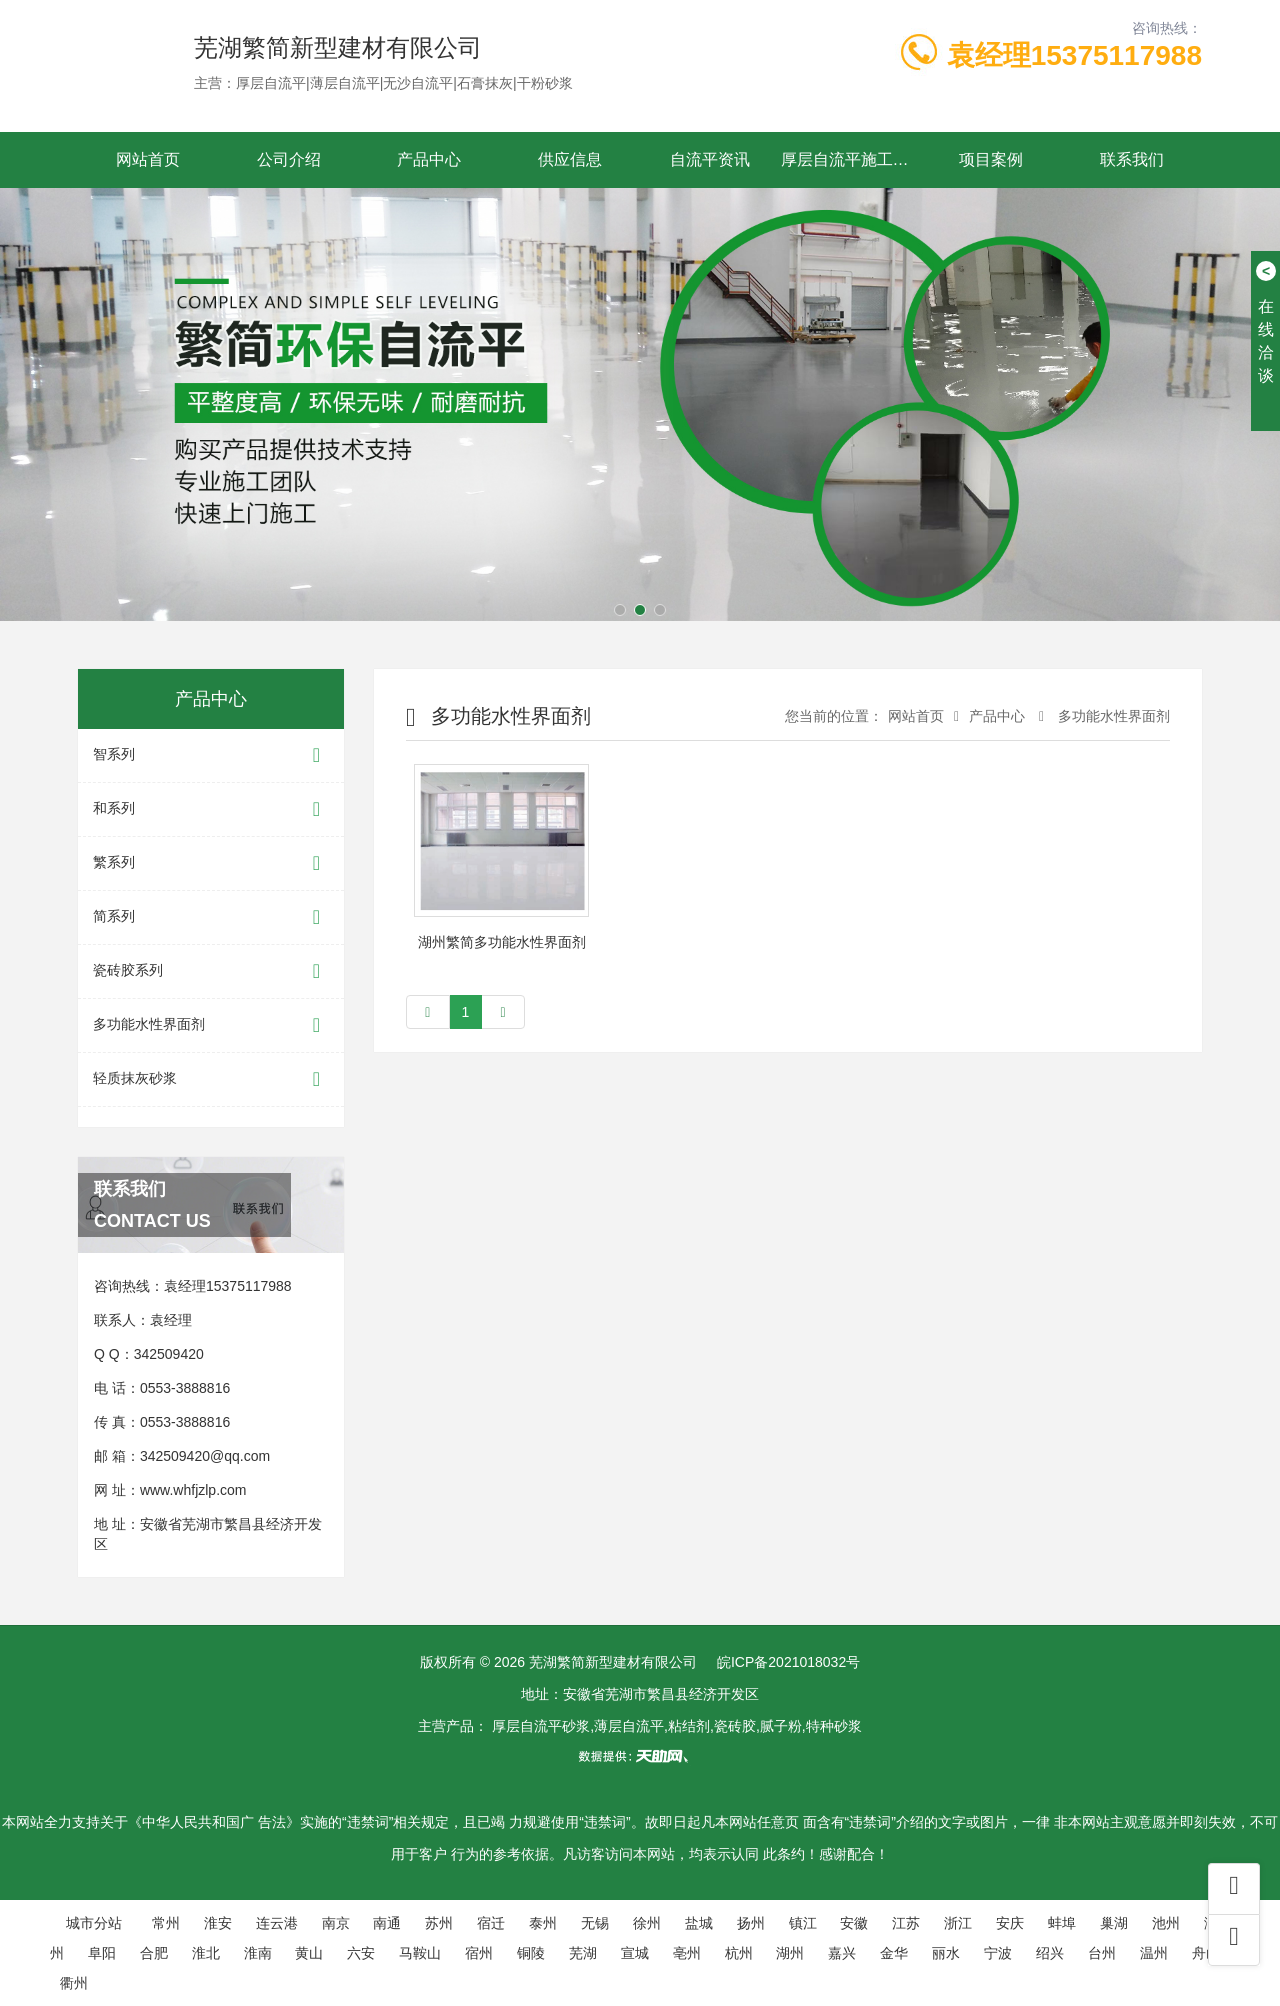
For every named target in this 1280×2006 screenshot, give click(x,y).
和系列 (211, 809)
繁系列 (211, 863)
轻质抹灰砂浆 (211, 1079)
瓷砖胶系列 (211, 971)
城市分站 (94, 1923)
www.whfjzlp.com (193, 1490)
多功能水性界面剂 (211, 1025)
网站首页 (148, 159)
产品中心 (429, 159)
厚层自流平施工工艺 (851, 159)
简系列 (211, 917)
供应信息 (570, 159)
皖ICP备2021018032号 (788, 1662)
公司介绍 (289, 159)
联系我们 (1132, 159)
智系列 (211, 755)
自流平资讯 (710, 159)
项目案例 (991, 159)
